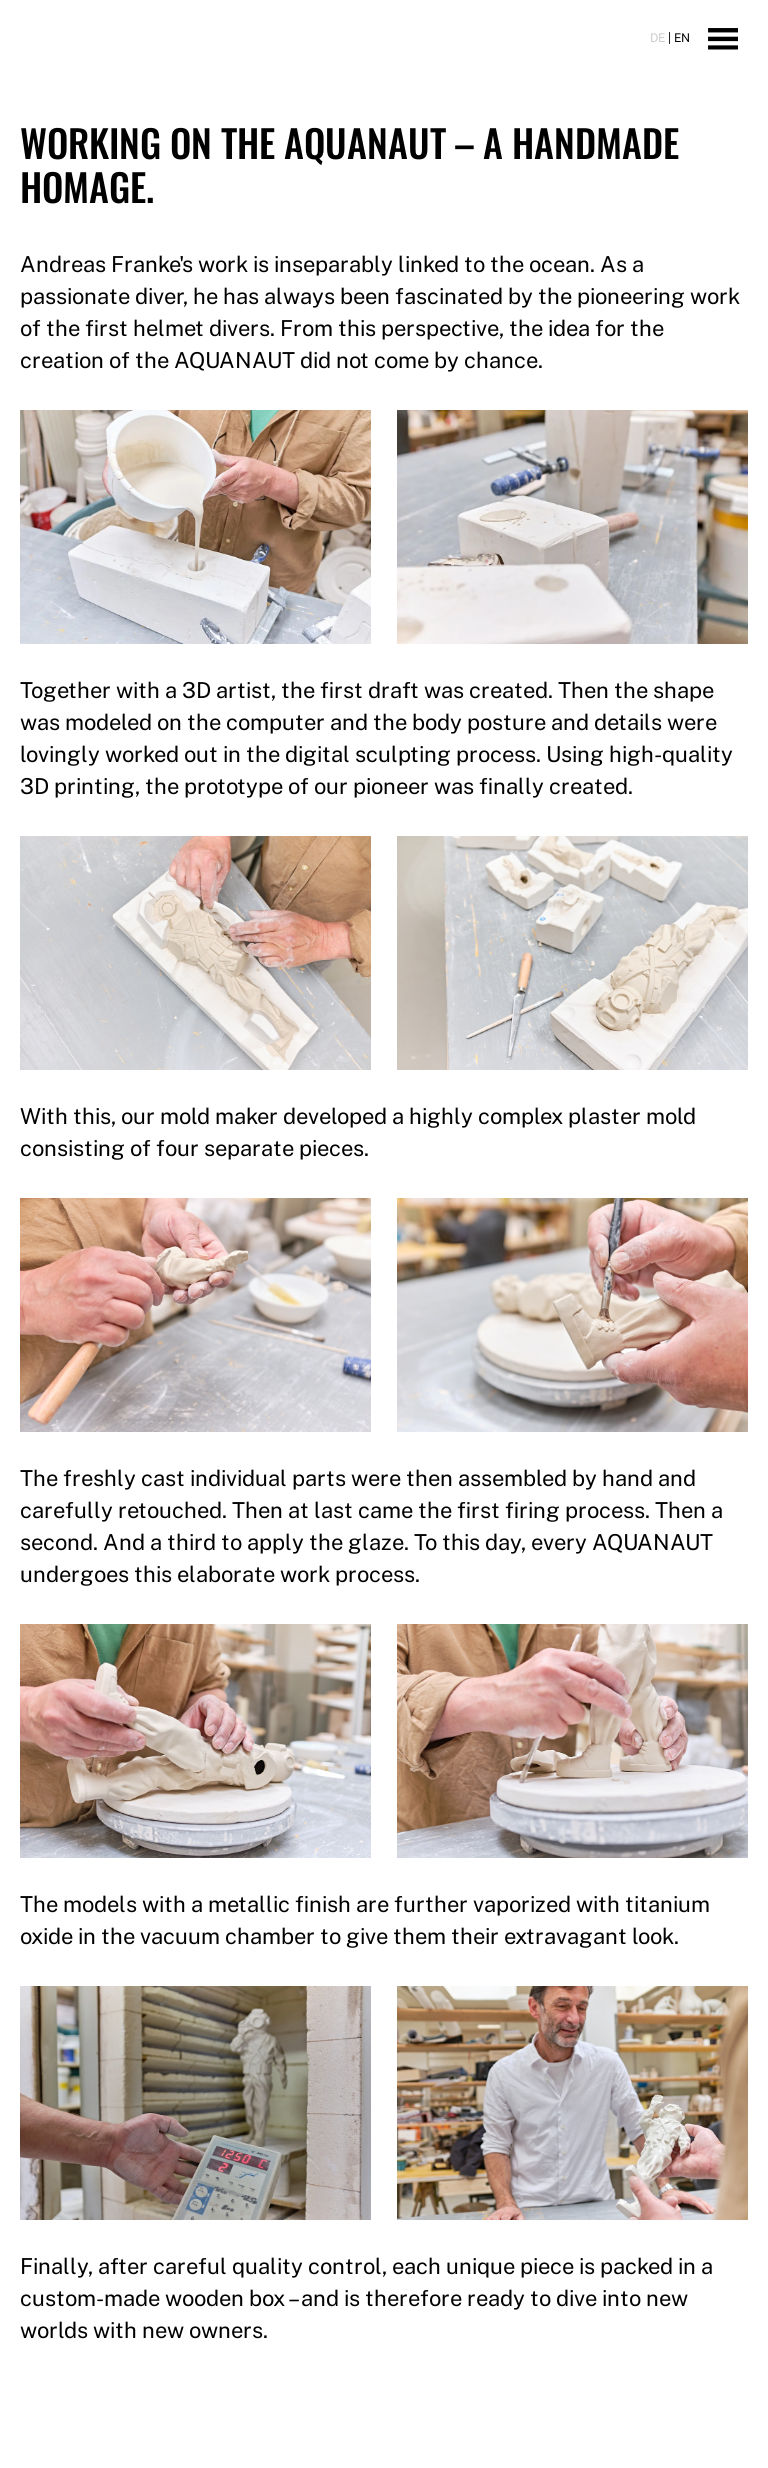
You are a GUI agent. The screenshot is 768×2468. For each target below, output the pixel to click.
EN (682, 38)
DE (657, 38)
